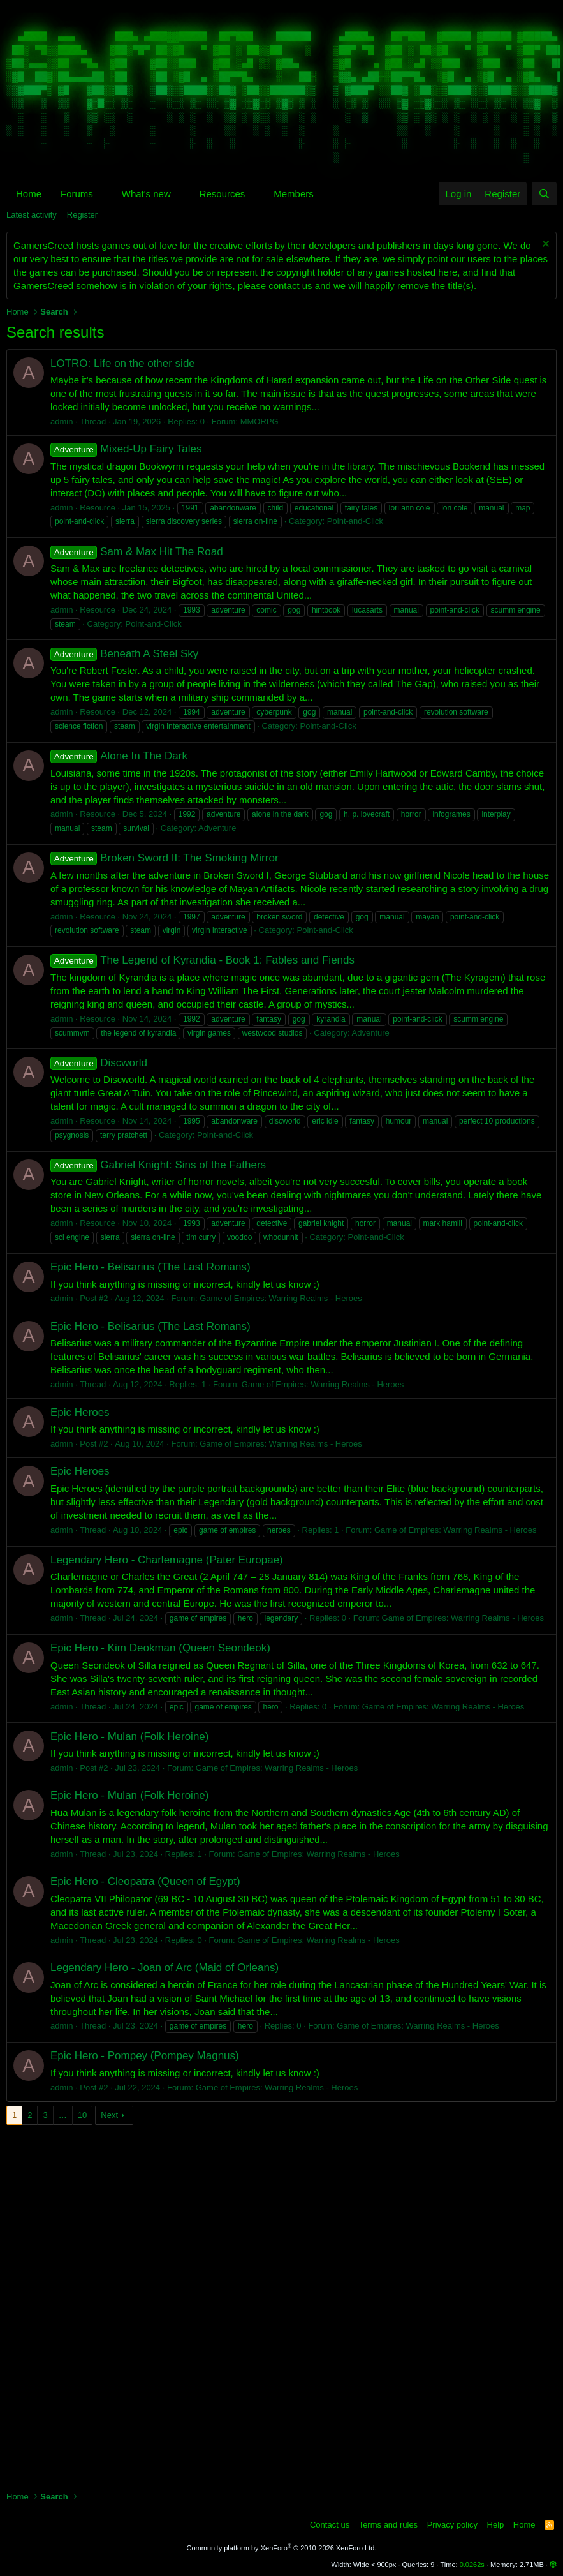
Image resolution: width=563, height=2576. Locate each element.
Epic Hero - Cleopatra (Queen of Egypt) (145, 1881)
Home (28, 193)
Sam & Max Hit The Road (136, 552)
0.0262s (472, 2564)
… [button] (63, 2115)
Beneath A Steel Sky (124, 654)
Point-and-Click (355, 521)
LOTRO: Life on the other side (122, 363)
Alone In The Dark (118, 756)
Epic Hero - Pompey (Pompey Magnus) (144, 2056)
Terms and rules (388, 2524)
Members (294, 193)
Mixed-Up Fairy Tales (126, 449)
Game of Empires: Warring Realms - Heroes (281, 1298)
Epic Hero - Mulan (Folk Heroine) (129, 1737)
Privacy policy (452, 2524)
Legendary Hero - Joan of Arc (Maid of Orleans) (164, 1968)
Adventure (217, 828)
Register (82, 215)
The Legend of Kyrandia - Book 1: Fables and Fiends (202, 960)
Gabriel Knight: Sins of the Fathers (158, 1165)
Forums (77, 193)
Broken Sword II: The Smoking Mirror (164, 858)
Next (109, 2115)
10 (82, 2115)
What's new (146, 193)
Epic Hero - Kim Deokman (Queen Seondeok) (160, 1648)
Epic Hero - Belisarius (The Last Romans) (150, 1267)
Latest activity (31, 215)
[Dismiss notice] (544, 245)
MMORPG (259, 421)
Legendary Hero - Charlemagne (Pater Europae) (166, 1560)
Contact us (329, 2524)
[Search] (544, 193)
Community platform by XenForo (282, 2548)
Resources (222, 193)
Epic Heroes (80, 1412)
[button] (103, 193)
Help (495, 2524)
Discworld (98, 1063)
